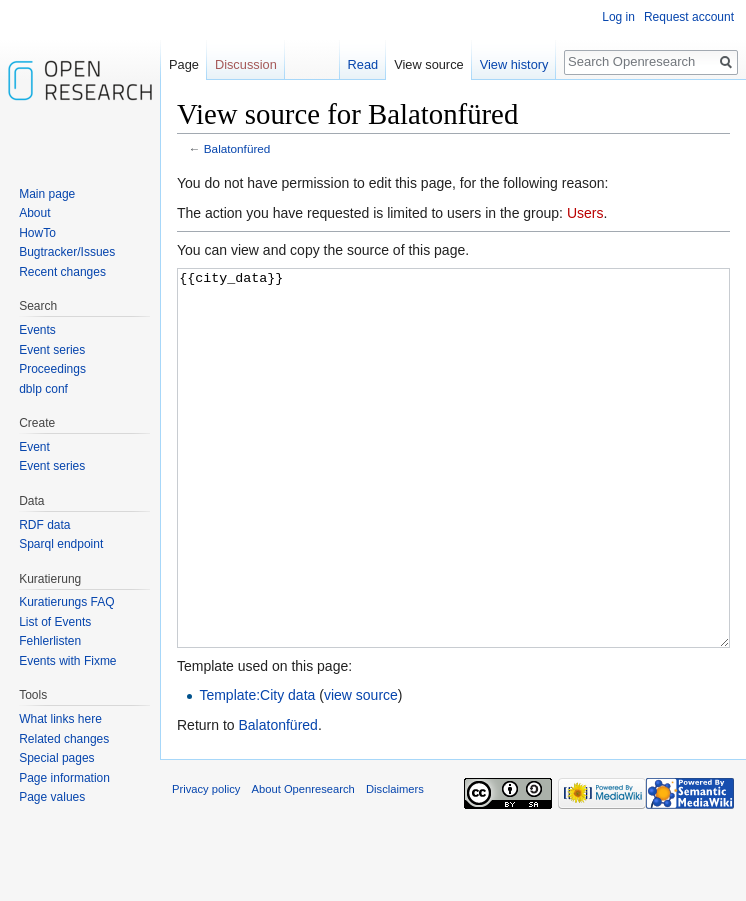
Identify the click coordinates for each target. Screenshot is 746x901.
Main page (47, 194)
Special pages (56, 758)
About (34, 213)
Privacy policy (206, 864)
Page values (52, 797)
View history (514, 64)
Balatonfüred (237, 148)
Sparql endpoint (61, 544)
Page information (64, 778)
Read (363, 64)
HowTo (37, 233)
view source (361, 770)
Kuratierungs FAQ (66, 602)
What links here (60, 719)
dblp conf (43, 389)
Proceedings (52, 369)
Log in (618, 17)
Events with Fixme (67, 661)
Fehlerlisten (50, 641)
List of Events (55, 622)
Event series (52, 350)
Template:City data (257, 770)
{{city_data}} (453, 495)
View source (428, 64)
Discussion (246, 64)
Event (34, 447)
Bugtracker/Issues (67, 252)
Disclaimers (395, 864)
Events (37, 330)
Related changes (64, 739)
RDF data (44, 525)
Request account (689, 17)
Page (184, 64)
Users (585, 213)
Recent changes (62, 272)
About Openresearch (303, 864)
